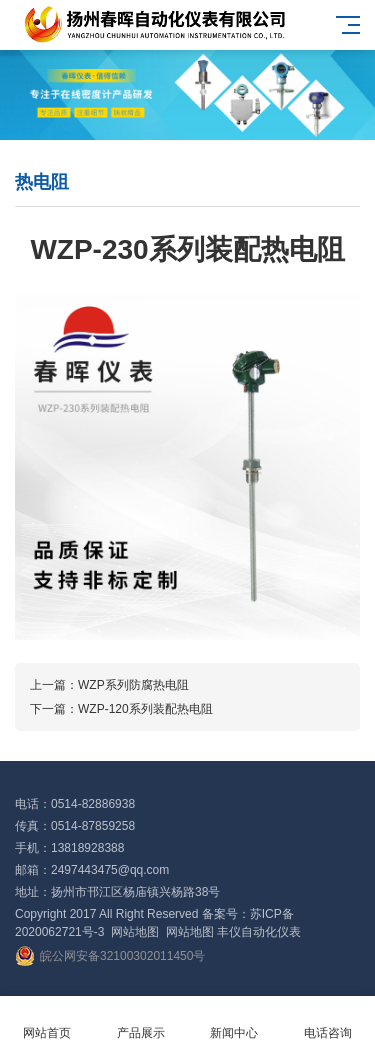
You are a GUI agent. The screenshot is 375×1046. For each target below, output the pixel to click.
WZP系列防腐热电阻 (133, 685)
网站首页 (47, 1021)
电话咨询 (328, 1021)
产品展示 (141, 1021)
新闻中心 (235, 1021)
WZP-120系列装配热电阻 (145, 709)
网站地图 (135, 932)
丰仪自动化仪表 (259, 932)
